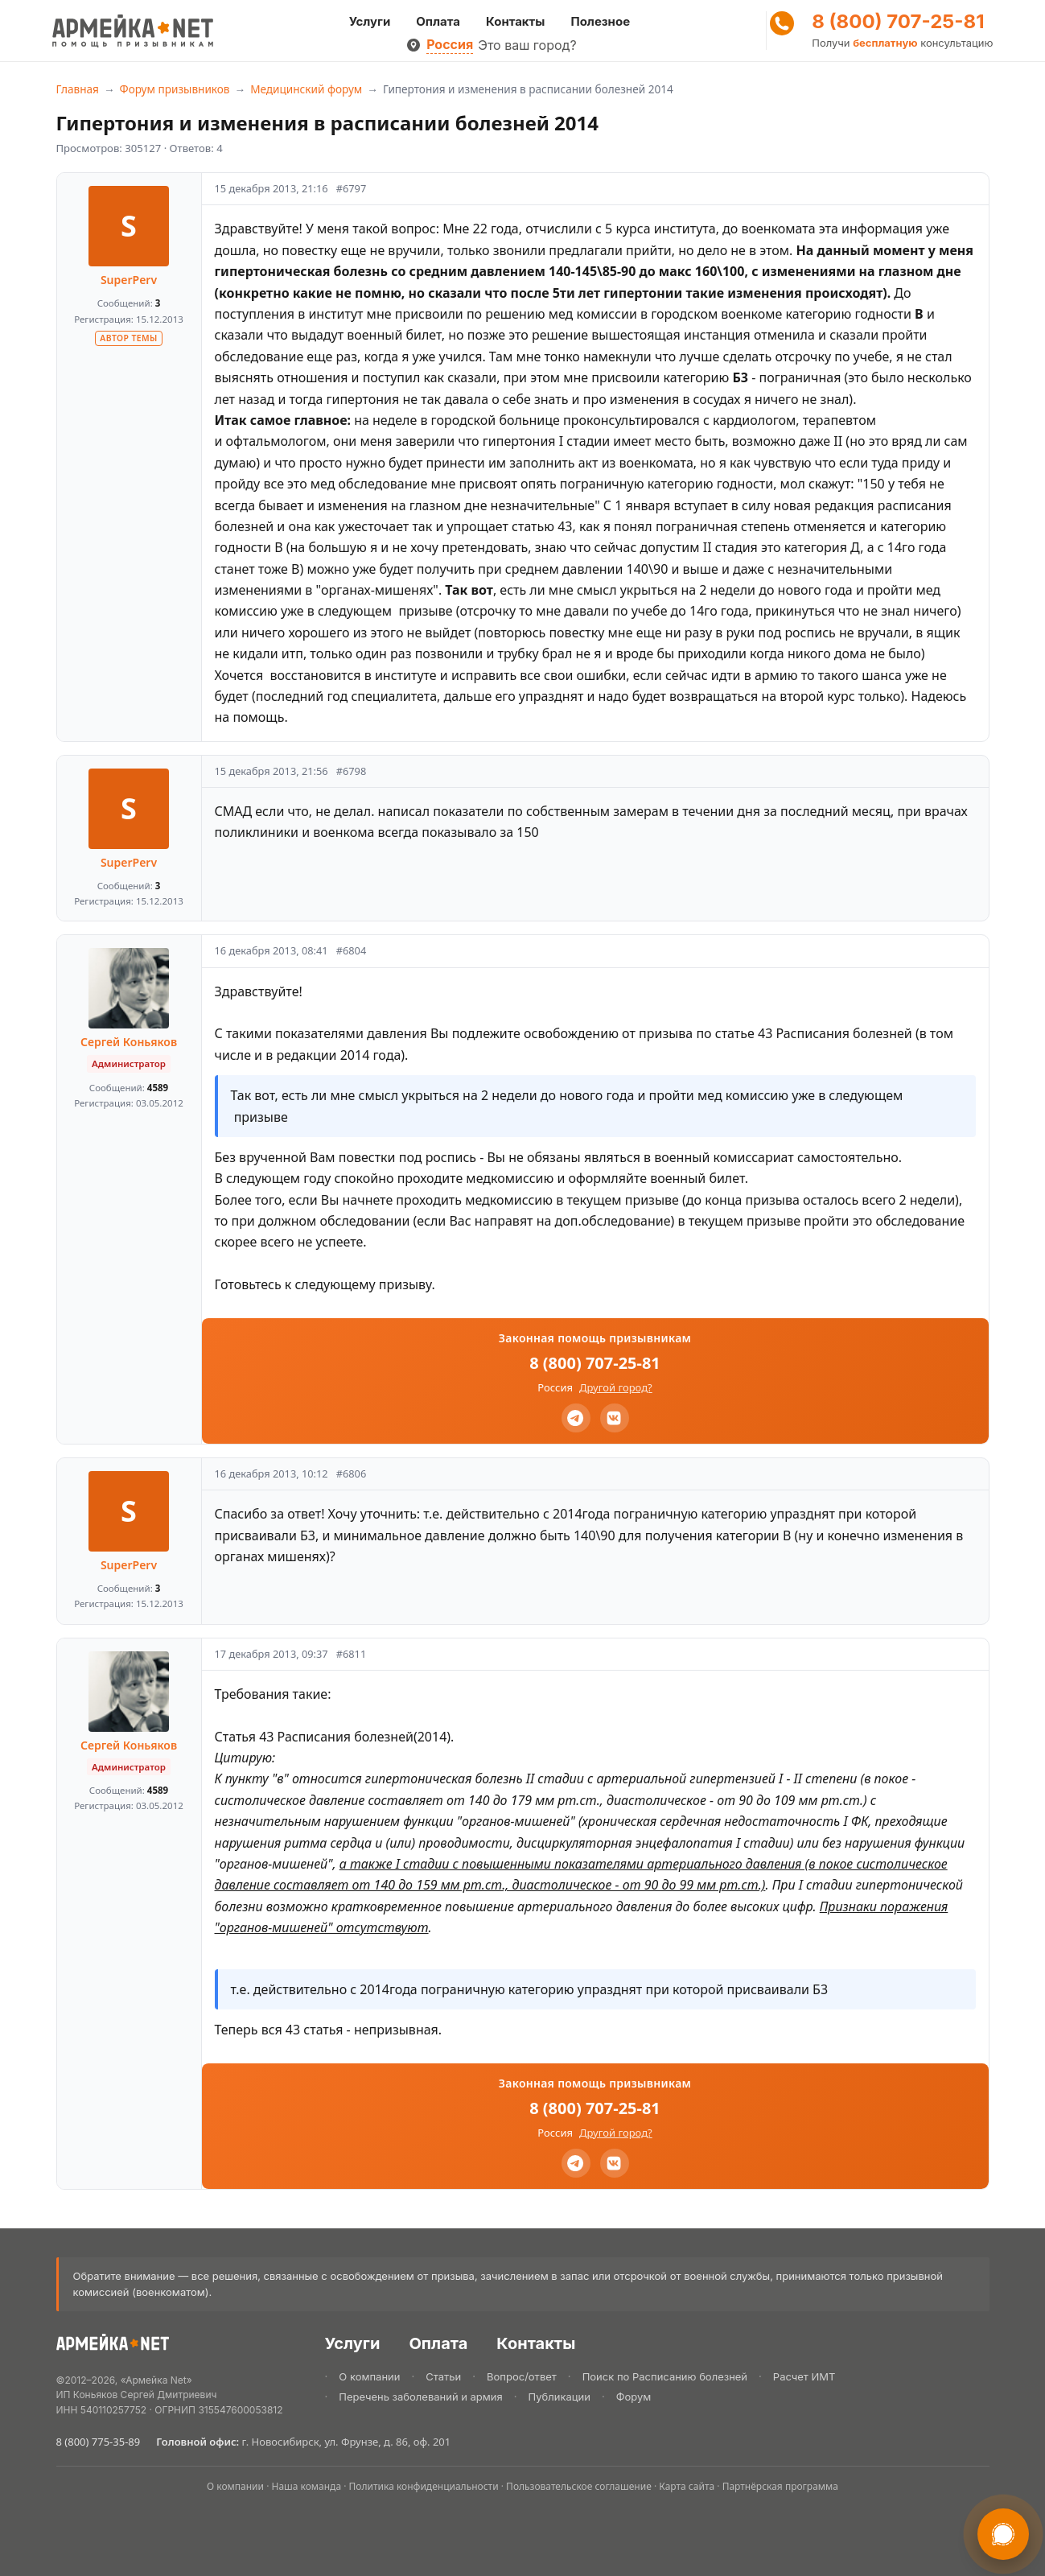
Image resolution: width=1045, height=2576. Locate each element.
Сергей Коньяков (128, 1041)
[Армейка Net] (132, 30)
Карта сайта (686, 2486)
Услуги (370, 21)
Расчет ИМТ (804, 2376)
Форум (634, 2396)
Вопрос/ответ (522, 2376)
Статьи (443, 2376)
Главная (77, 89)
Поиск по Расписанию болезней (664, 2376)
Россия (449, 44)
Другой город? (615, 1387)
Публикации (559, 2396)
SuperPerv (129, 279)
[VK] (614, 1417)
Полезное (600, 21)
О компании (369, 2376)
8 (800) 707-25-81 (898, 21)
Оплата (438, 21)
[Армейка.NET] (112, 2345)
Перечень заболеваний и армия (420, 2396)
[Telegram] (576, 1417)
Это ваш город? (527, 45)
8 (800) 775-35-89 (98, 2441)
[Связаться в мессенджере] (1003, 2534)
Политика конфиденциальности (424, 2486)
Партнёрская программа (780, 2486)
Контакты (515, 21)
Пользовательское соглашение (579, 2486)
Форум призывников (175, 89)
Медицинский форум (306, 89)
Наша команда (307, 2486)
